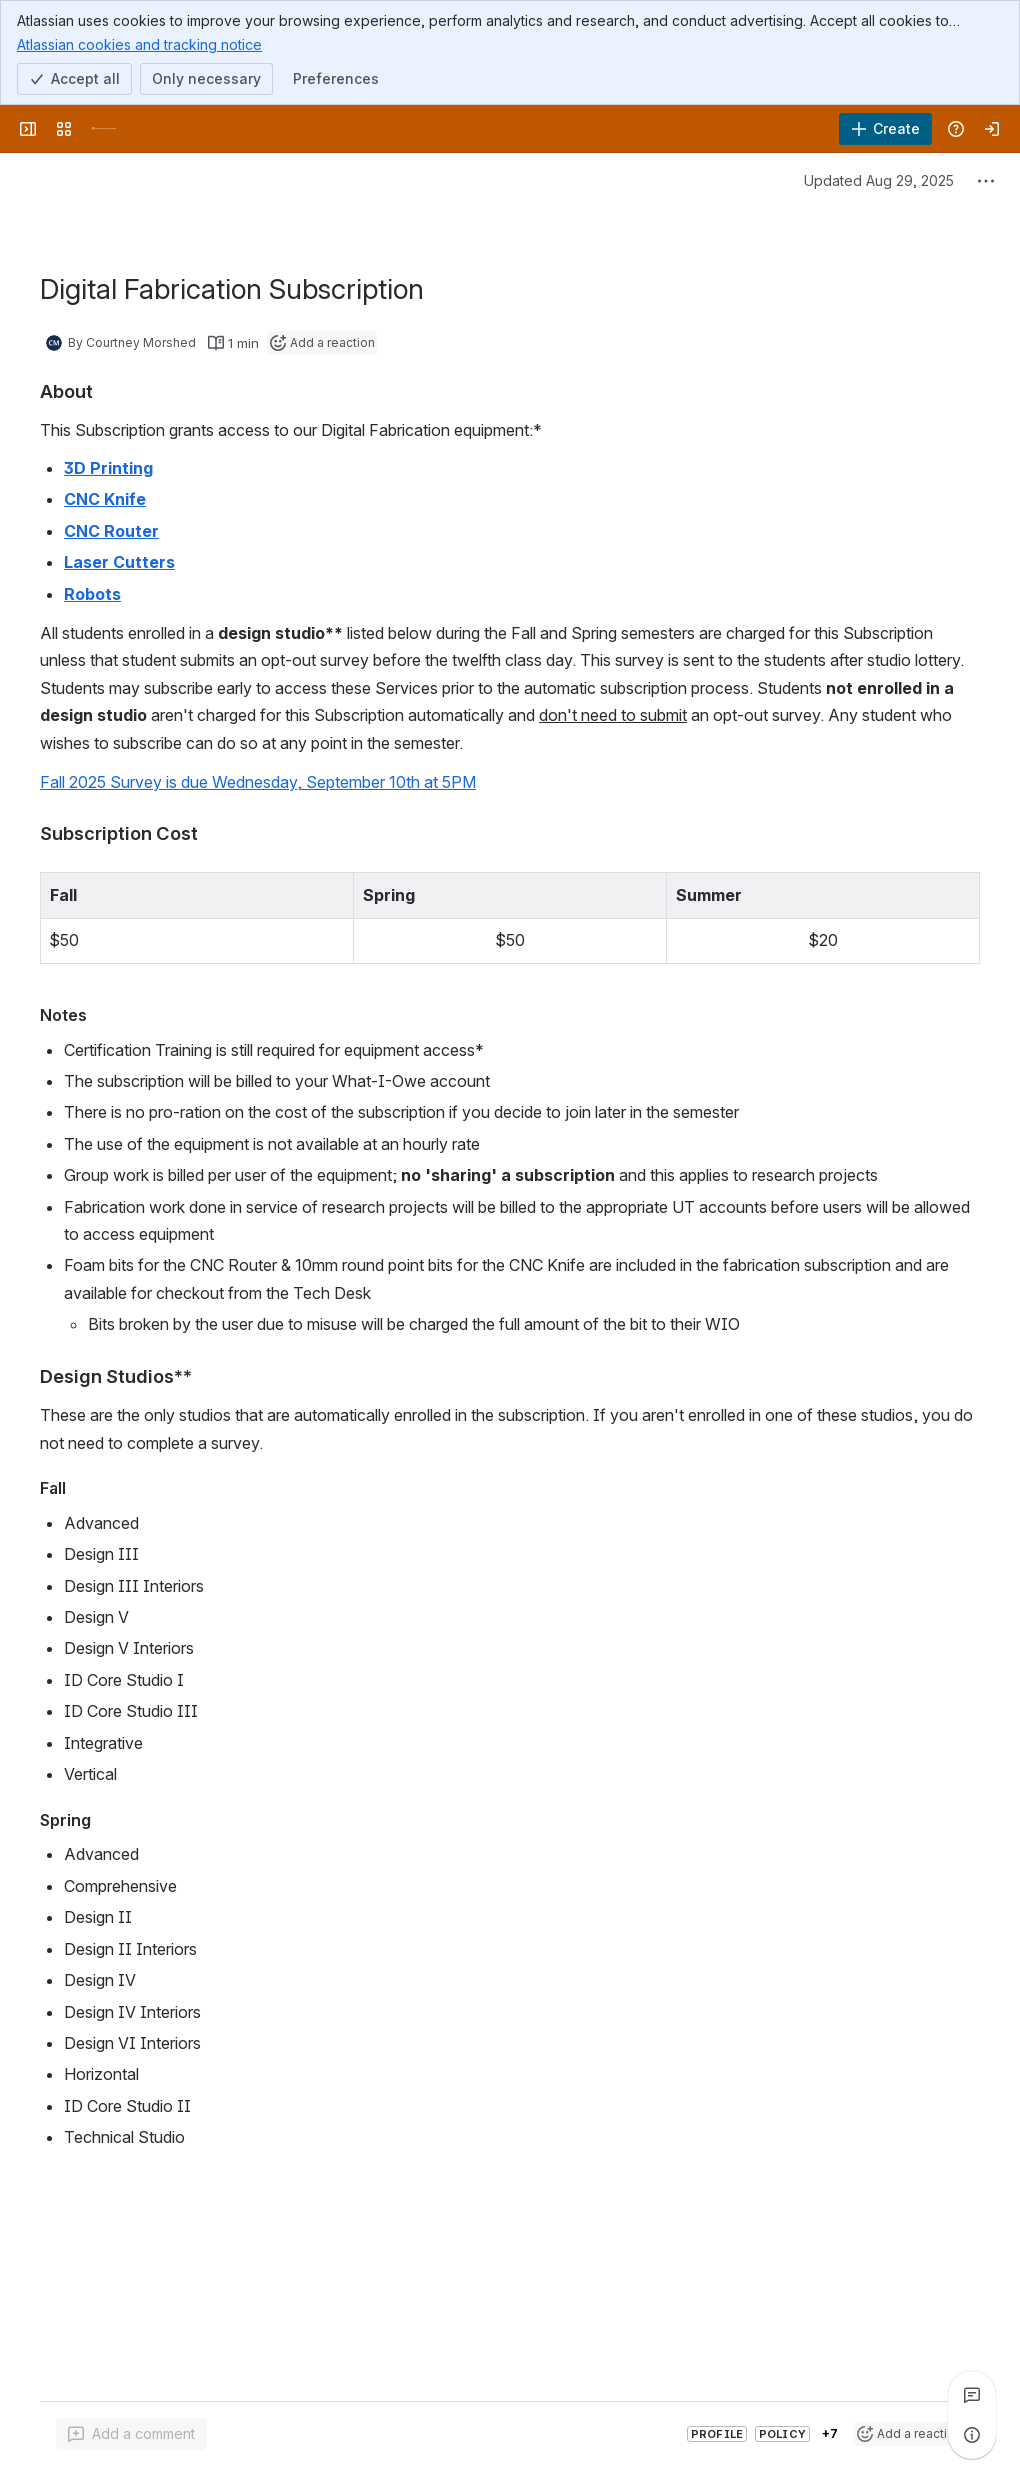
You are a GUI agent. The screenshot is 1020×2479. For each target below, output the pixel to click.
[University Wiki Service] (104, 129)
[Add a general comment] (131, 2434)
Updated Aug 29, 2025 (879, 180)
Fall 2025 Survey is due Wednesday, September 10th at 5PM (258, 782)
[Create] (885, 129)
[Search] (479, 129)
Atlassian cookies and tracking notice (139, 44)
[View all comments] (972, 2395)
